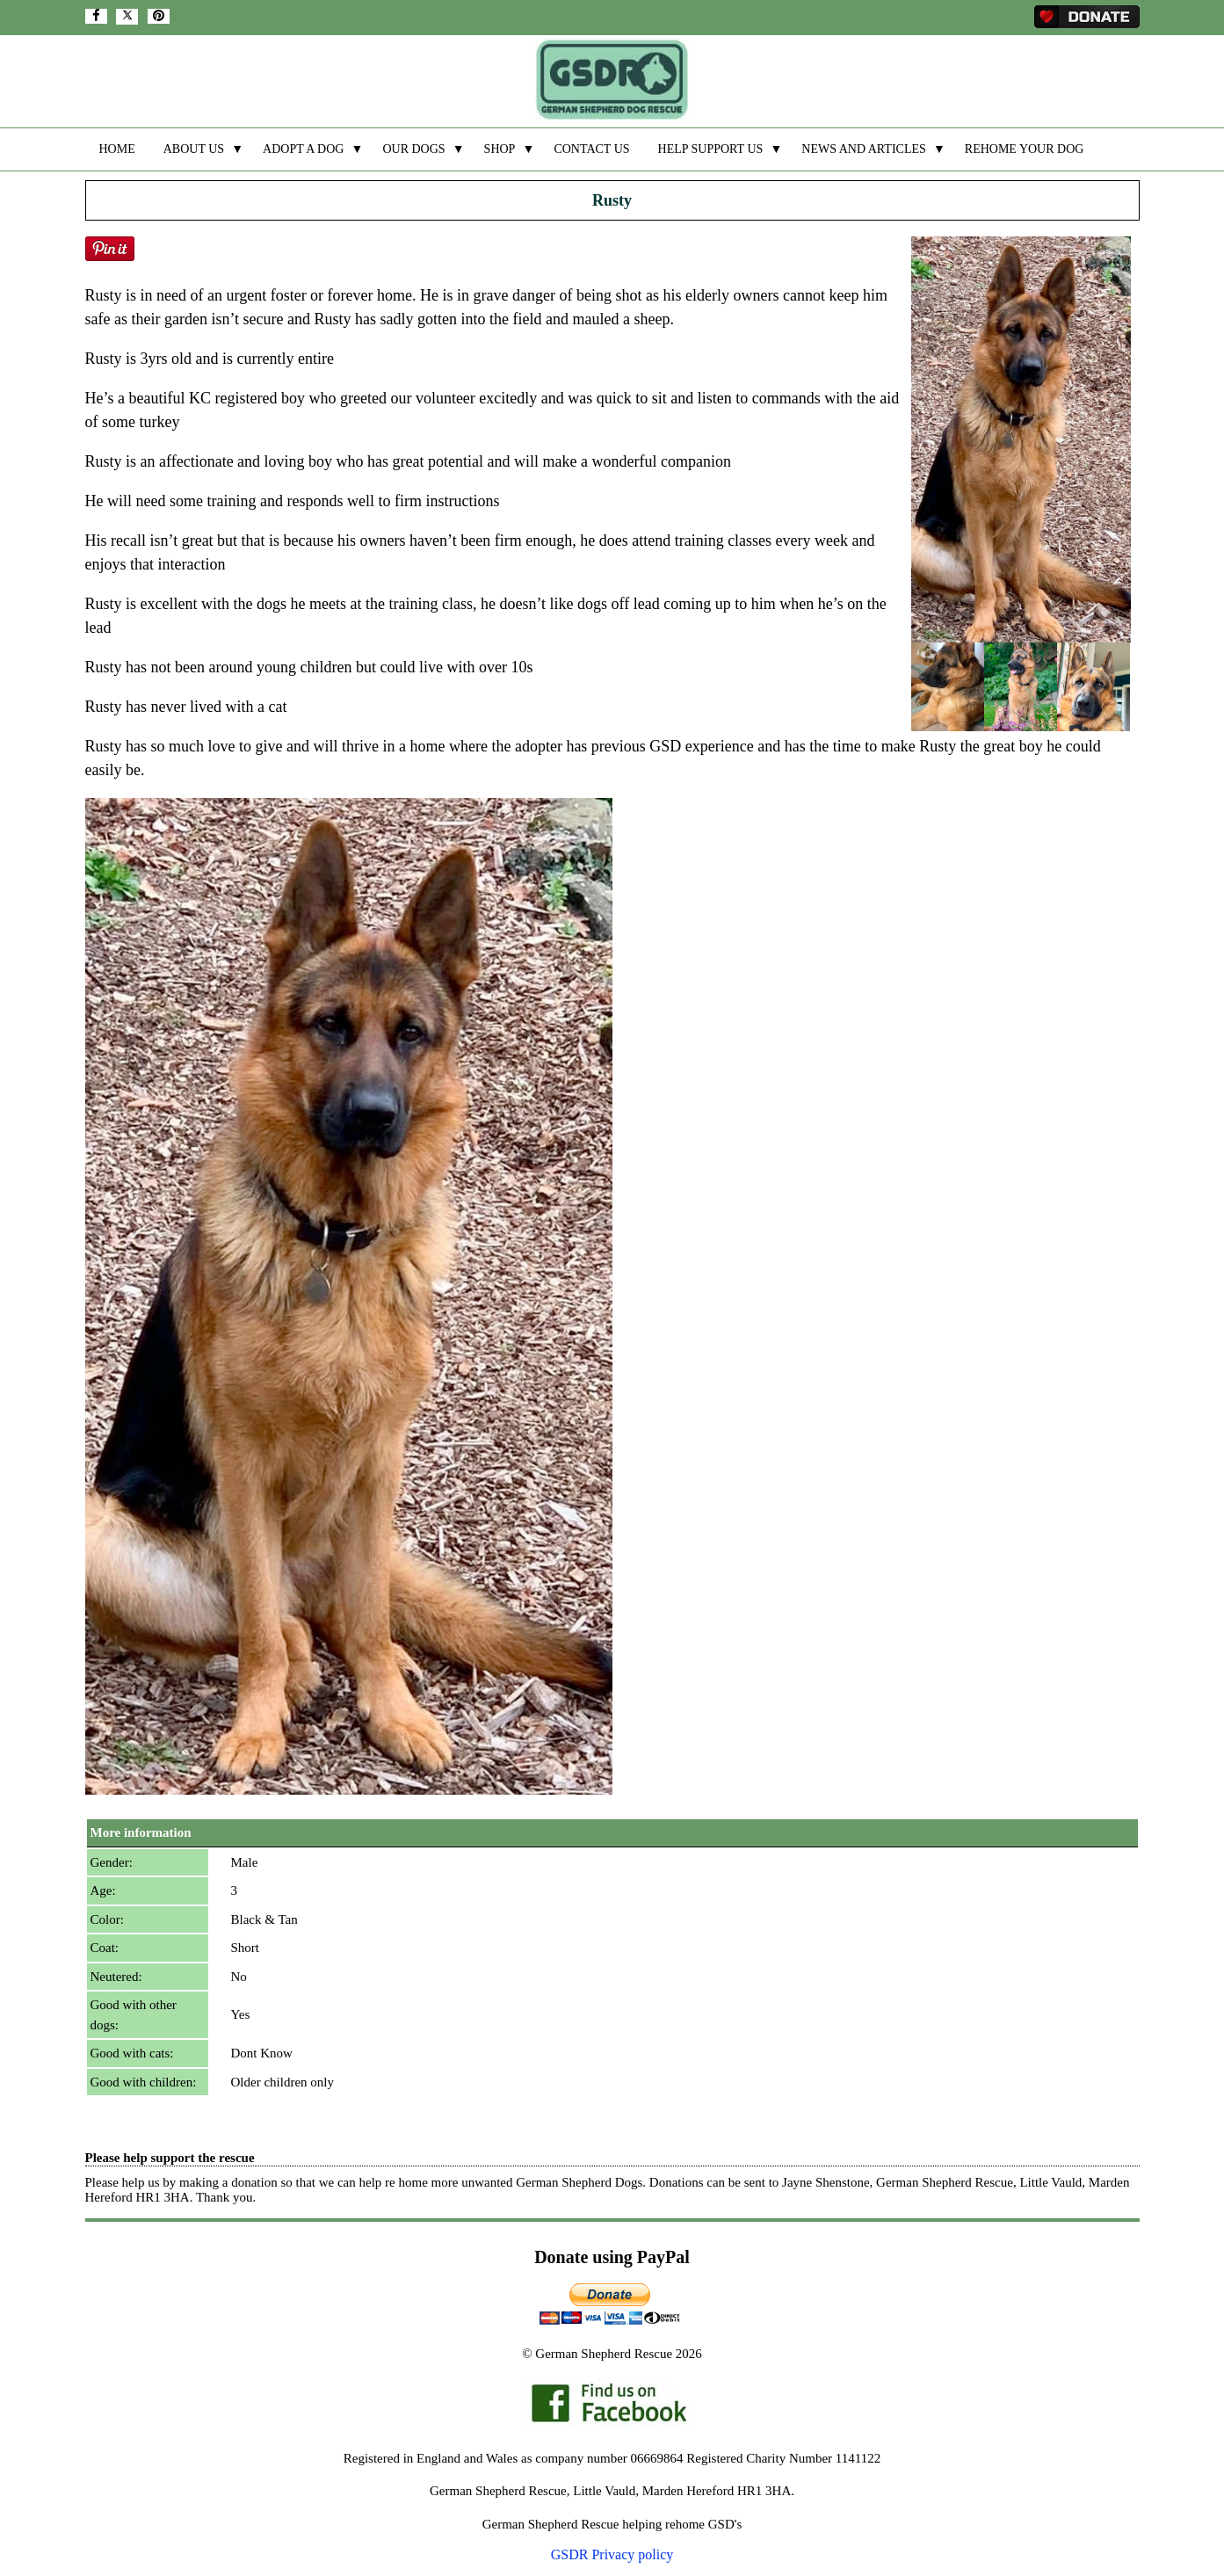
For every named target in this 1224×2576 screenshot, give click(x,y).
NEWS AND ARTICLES (863, 149)
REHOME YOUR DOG (1024, 149)
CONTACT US (591, 149)
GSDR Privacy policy (612, 2554)
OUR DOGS (413, 149)
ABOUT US (193, 149)
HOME (117, 149)
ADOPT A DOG (303, 149)
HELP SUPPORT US (711, 149)
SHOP (500, 149)
